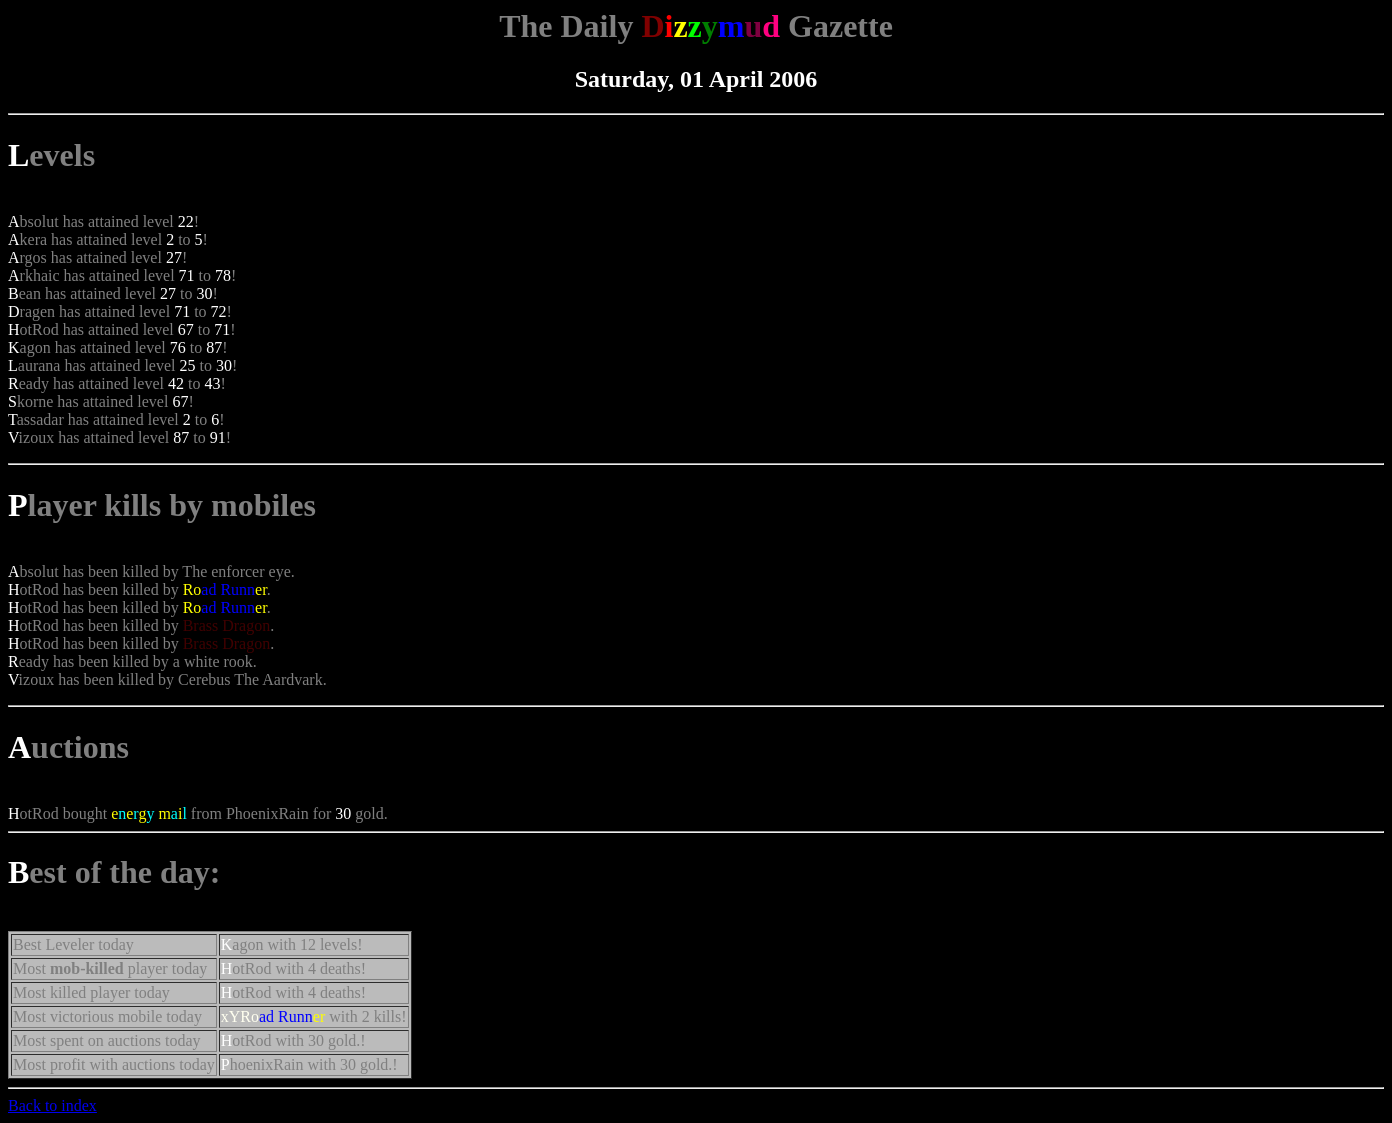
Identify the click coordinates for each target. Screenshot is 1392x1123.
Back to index (52, 1105)
